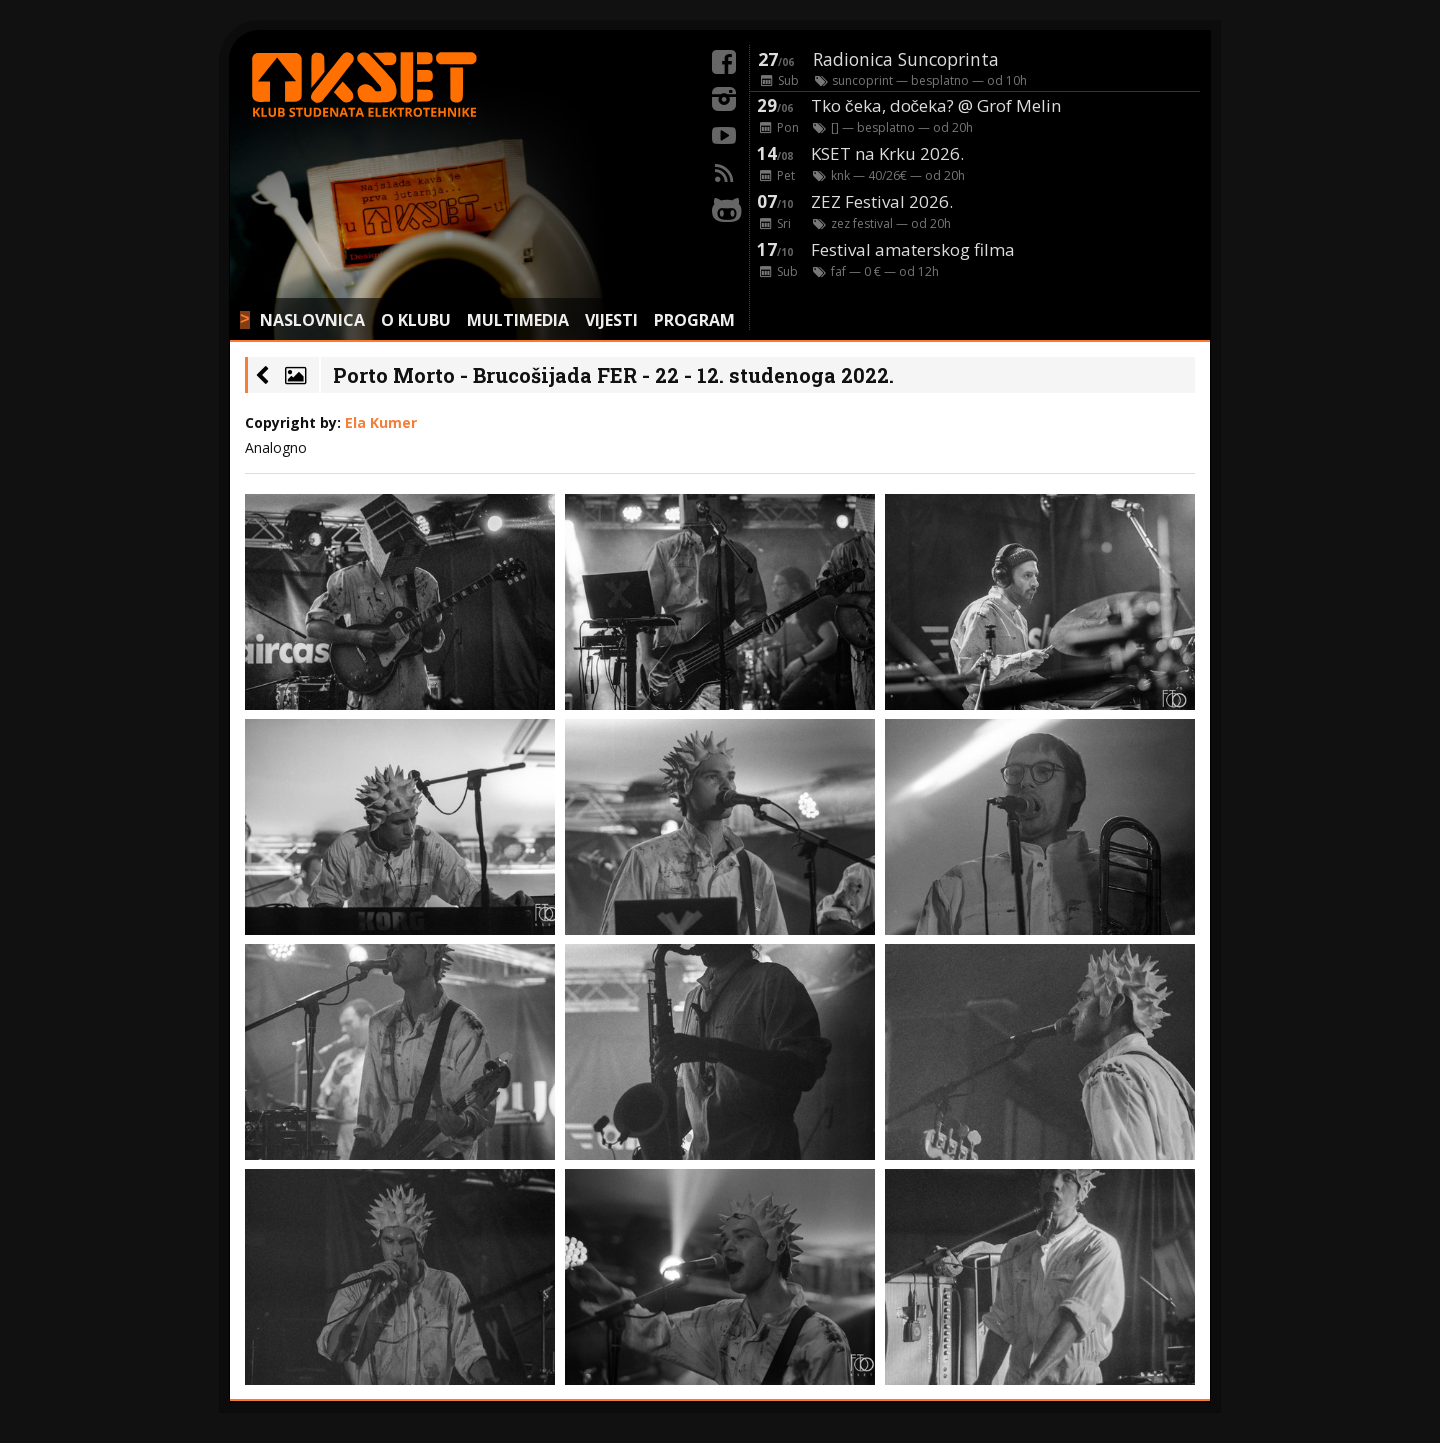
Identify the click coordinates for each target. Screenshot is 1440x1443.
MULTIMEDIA (518, 320)
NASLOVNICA (312, 320)
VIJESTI (611, 320)
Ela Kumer (381, 422)
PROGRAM (694, 320)
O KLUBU (416, 320)
